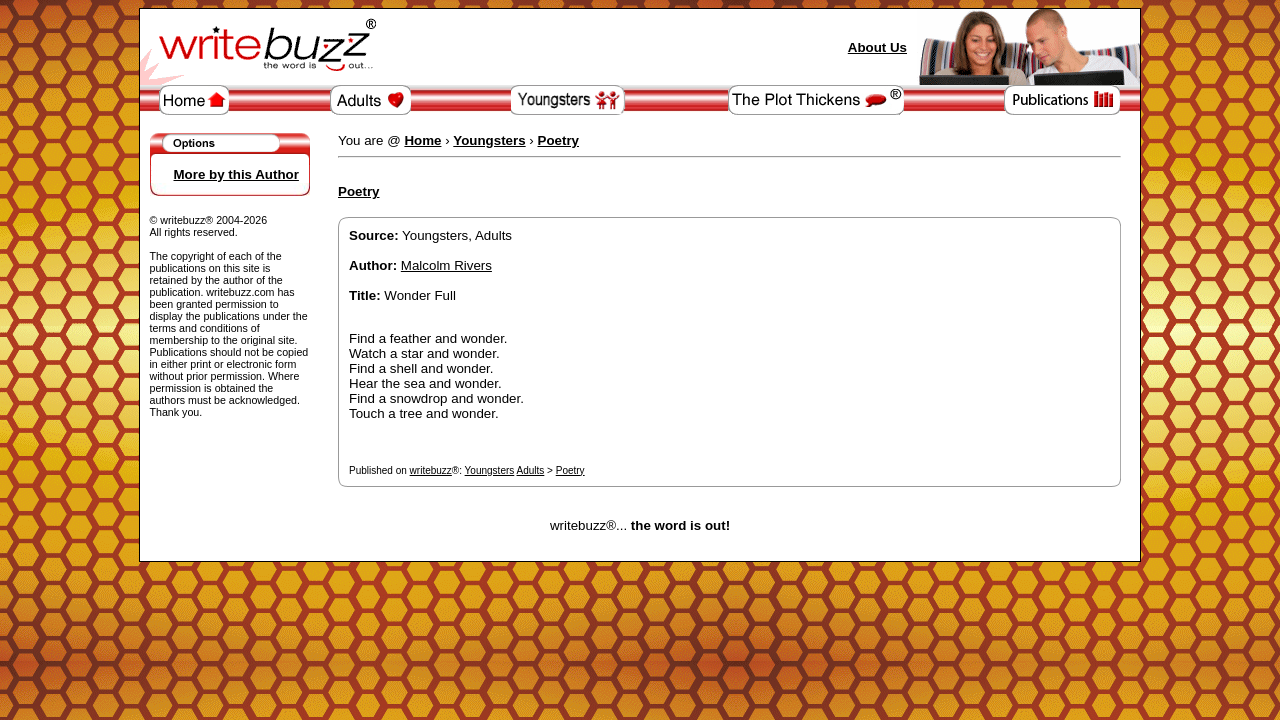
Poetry (570, 470)
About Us (877, 47)
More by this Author (236, 174)
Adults (531, 470)
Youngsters (490, 470)
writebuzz (431, 470)
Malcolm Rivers (446, 265)
